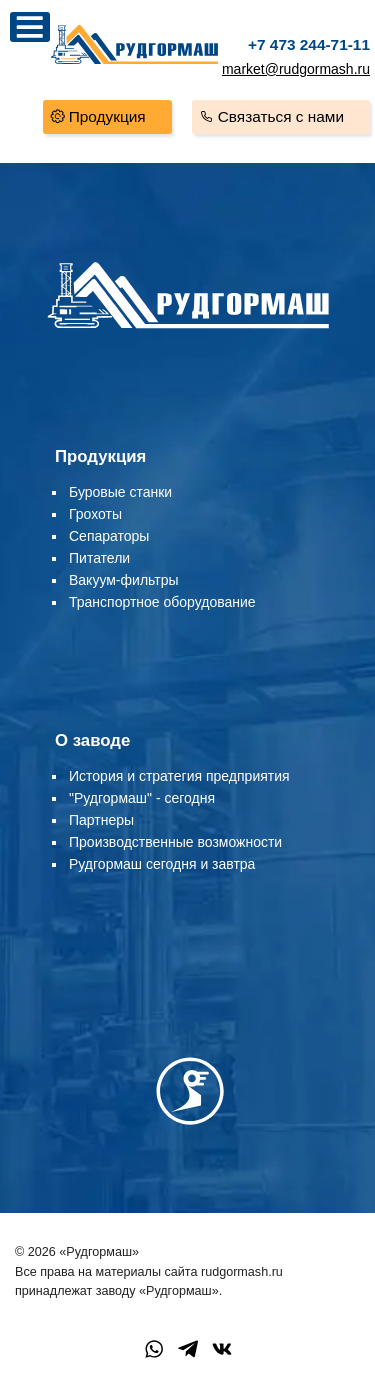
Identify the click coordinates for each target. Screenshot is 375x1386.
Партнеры (101, 820)
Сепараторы (109, 536)
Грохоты (95, 514)
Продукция (107, 116)
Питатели (99, 558)
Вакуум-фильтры (124, 580)
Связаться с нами (281, 116)
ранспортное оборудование (166, 602)
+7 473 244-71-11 (309, 44)
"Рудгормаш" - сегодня (142, 798)
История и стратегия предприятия (179, 776)
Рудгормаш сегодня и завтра (162, 864)
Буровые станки (120, 492)
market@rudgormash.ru (296, 69)
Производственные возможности (175, 842)
